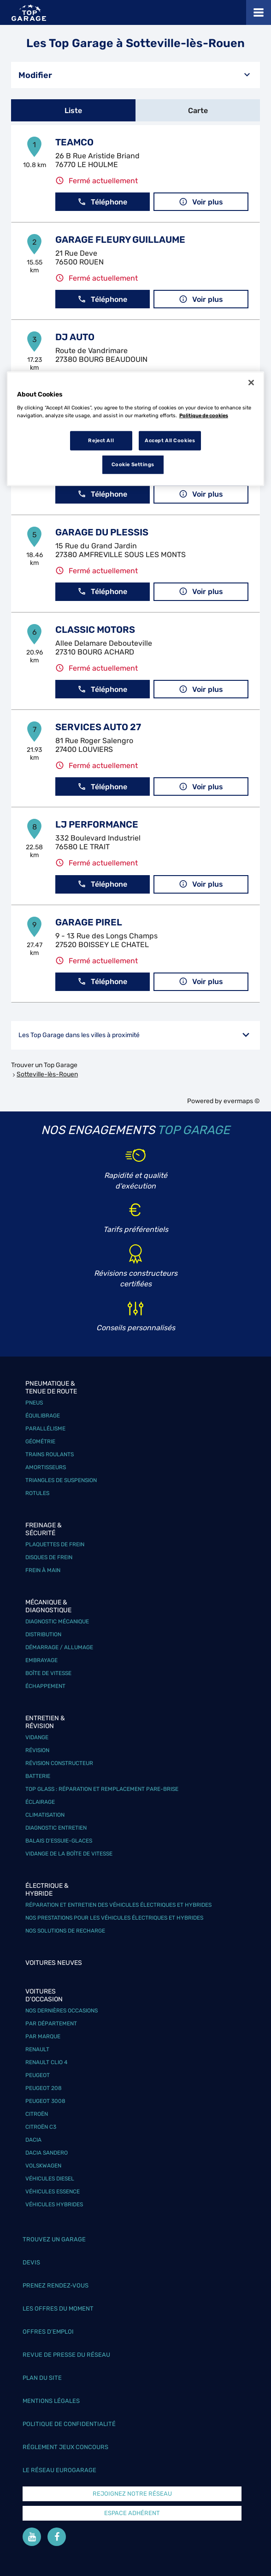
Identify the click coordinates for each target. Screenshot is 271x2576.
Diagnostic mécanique (57, 1621)
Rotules (37, 1493)
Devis (31, 2262)
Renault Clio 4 (46, 2062)
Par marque (42, 2036)
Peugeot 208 (43, 2088)
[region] (136, 429)
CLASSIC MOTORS (95, 629)
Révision (37, 1750)
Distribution (43, 1634)
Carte (198, 110)
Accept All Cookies (170, 440)
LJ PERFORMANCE (96, 824)
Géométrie (40, 1441)
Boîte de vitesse (48, 1673)
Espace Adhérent (132, 2513)
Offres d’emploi (48, 2331)
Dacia (33, 2140)
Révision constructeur (59, 1763)
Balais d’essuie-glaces (58, 1840)
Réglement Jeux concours (65, 2447)
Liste (73, 110)
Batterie (37, 1776)
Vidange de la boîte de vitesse (68, 1853)
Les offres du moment (58, 2308)
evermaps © (242, 1101)
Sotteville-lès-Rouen (47, 1074)
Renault (37, 2049)
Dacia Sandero (46, 2153)
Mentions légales (51, 2400)
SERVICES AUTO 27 (98, 727)
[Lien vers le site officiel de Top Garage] (29, 12)
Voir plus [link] (201, 202)
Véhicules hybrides (54, 2204)
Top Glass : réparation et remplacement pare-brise (101, 1789)
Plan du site (42, 2377)
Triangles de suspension (61, 1480)
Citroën (36, 2114)
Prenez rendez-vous (55, 2285)
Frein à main (42, 1570)
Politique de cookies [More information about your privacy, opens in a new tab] (203, 415)
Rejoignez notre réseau (132, 2493)
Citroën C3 (40, 2127)
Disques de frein (48, 1557)
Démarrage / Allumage (59, 1647)
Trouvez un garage (54, 2239)
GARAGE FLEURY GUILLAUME (120, 239)
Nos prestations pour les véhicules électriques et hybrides (114, 1918)
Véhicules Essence (52, 2191)
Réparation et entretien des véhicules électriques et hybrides (118, 1905)
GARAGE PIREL (88, 922)
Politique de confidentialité (69, 2423)
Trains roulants (49, 1454)
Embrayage (41, 1660)
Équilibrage (42, 1415)
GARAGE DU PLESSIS (101, 532)
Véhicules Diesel (49, 2178)
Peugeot (37, 2075)
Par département (51, 2023)
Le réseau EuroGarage (59, 2470)
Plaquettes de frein (54, 1544)
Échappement (45, 1686)
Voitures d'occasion (44, 1995)
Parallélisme (45, 1428)
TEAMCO (74, 142)
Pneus (34, 1402)
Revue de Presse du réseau (66, 2354)
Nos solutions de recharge (65, 1930)
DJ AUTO (74, 336)
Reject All (101, 440)
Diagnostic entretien (56, 1828)
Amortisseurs (45, 1467)
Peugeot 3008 (45, 2101)
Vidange (36, 1737)
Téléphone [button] (102, 202)
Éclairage (40, 1802)
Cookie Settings (133, 464)
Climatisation (45, 1815)
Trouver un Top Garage (44, 1065)
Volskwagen (43, 2165)
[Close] (251, 382)
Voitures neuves (53, 1963)
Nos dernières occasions (61, 2010)
